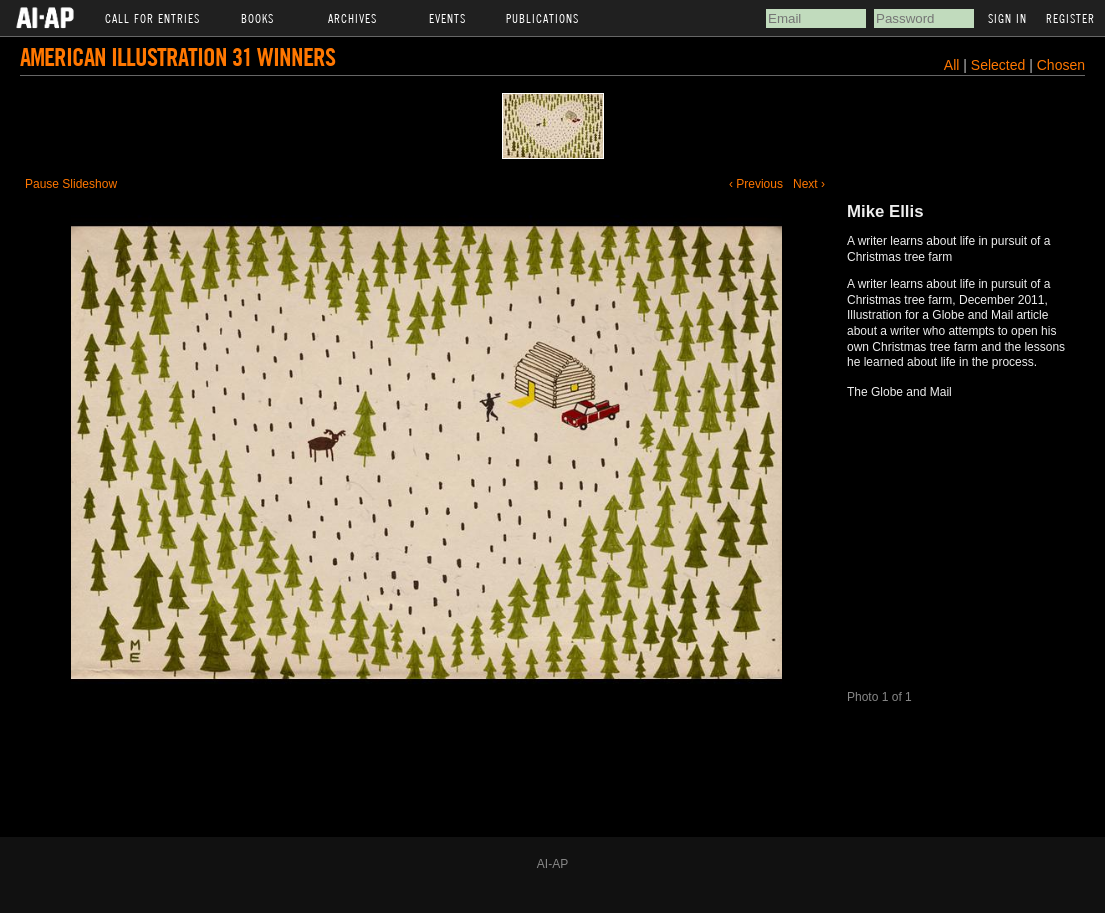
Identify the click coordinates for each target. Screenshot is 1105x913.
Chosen (1061, 65)
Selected (1000, 65)
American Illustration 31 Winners (177, 56)
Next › (809, 184)
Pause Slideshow (71, 184)
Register (1070, 18)
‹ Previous (756, 184)
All (952, 65)
